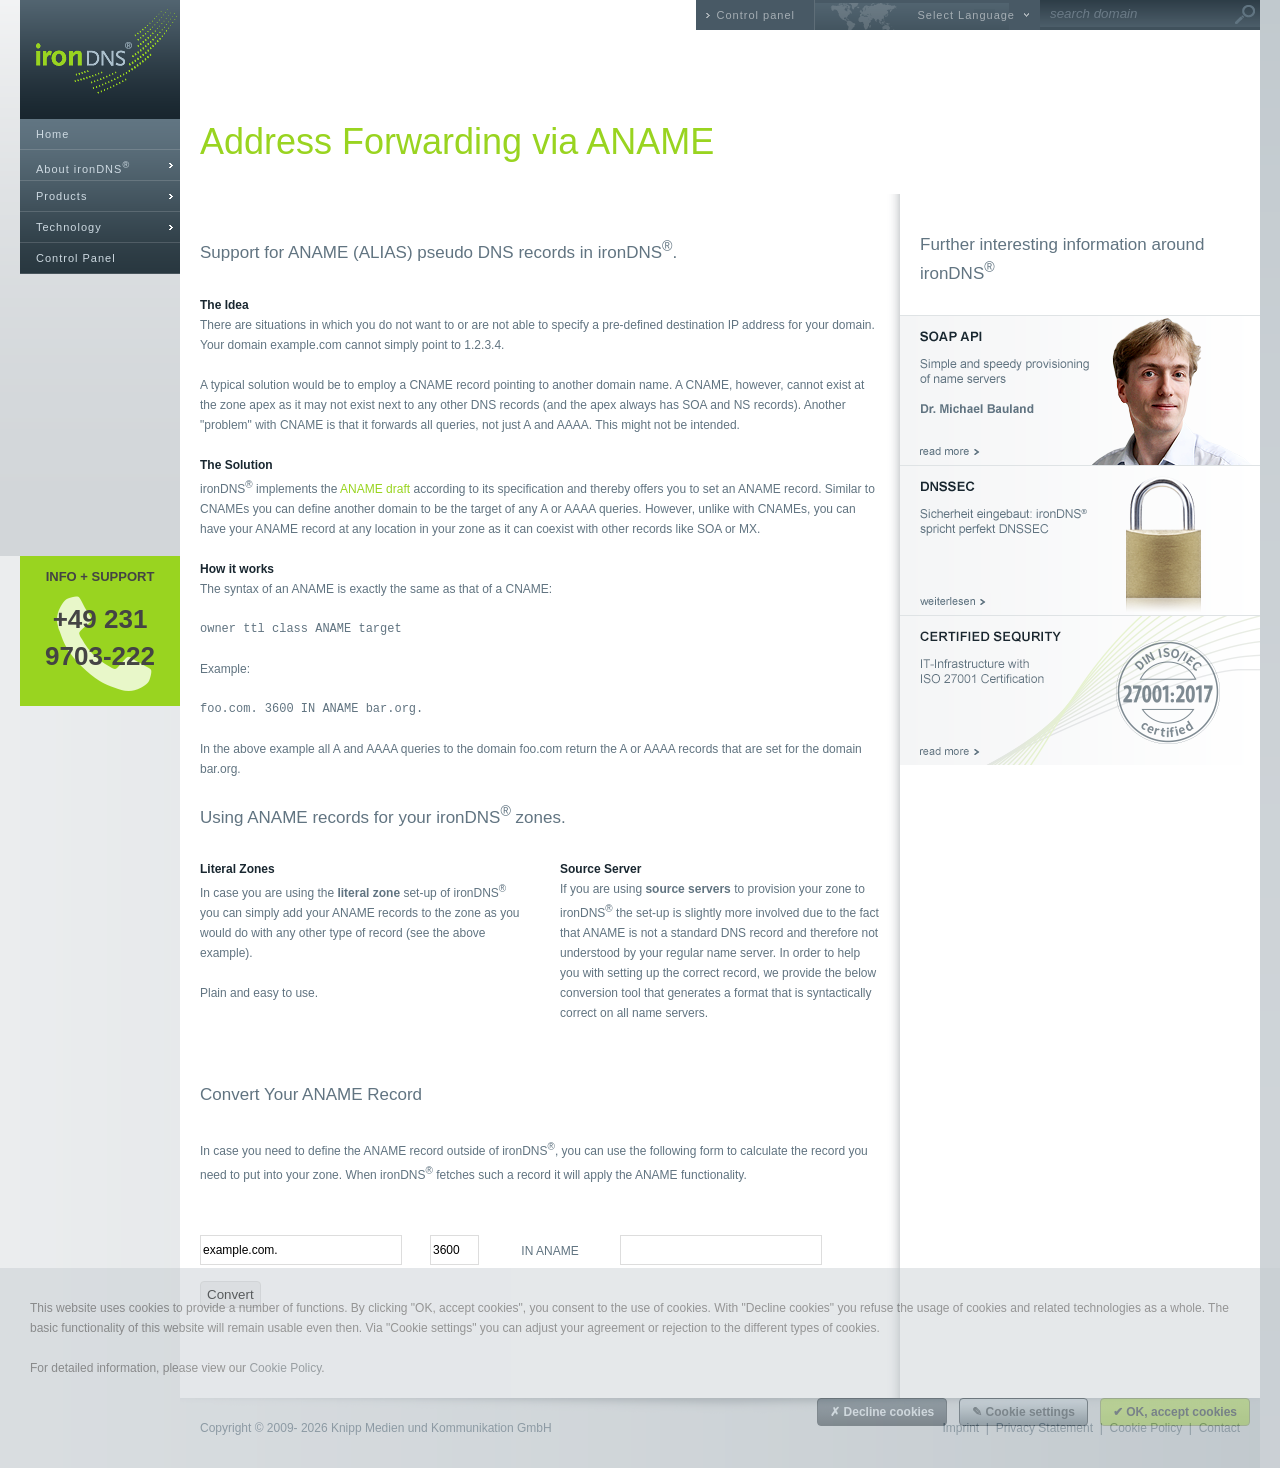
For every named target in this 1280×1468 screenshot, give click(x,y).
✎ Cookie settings (1023, 1412)
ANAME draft (375, 489)
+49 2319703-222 (100, 637)
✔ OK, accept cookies (1175, 1412)
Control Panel (76, 258)
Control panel (756, 15)
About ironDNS (83, 167)
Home (52, 134)
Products (61, 196)
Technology (69, 227)
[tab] (100, 165)
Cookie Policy (285, 1368)
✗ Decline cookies (882, 1412)
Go (1245, 15)
